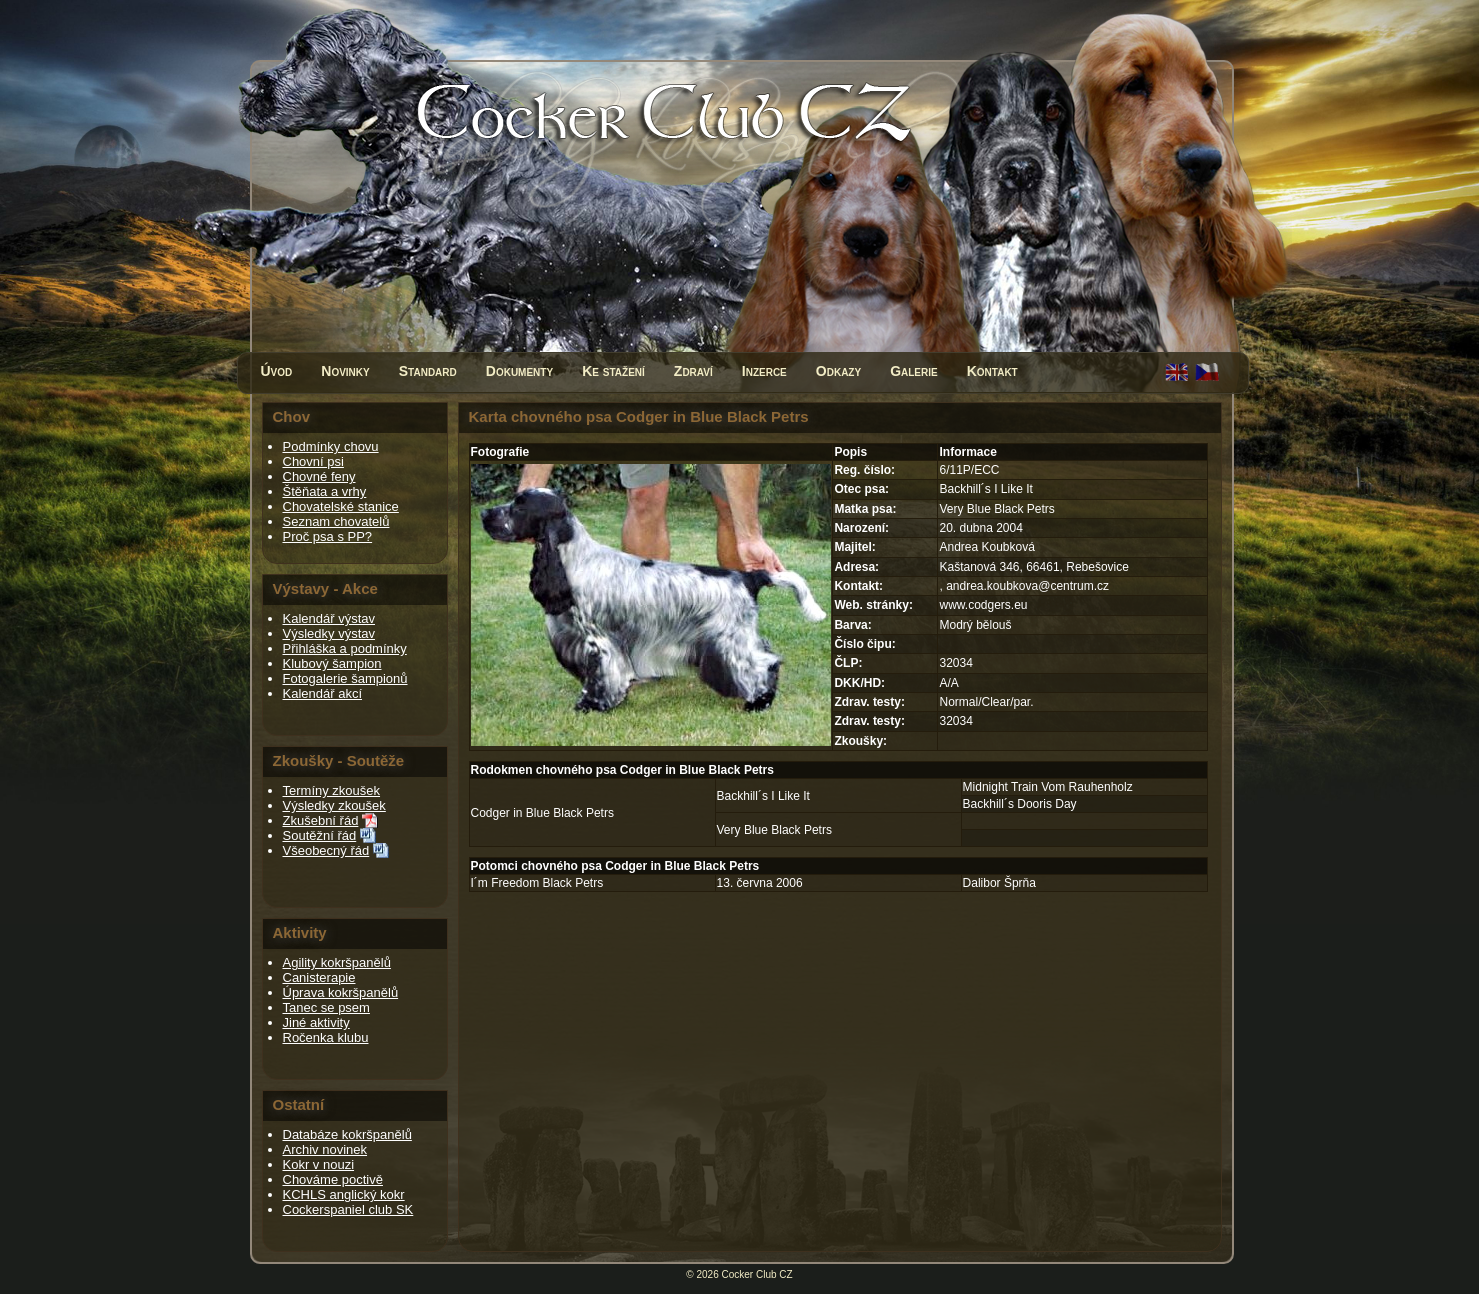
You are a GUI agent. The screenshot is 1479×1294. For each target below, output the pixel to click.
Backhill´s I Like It (763, 796)
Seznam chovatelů (336, 521)
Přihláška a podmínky (345, 648)
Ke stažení (613, 371)
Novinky (345, 371)
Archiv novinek (325, 1149)
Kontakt (992, 371)
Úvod (277, 371)
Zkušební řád (321, 820)
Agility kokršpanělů (337, 962)
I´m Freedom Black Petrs (537, 883)
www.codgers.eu (983, 605)
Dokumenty (519, 371)
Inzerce (764, 371)
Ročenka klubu (326, 1037)
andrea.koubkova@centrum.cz (1027, 586)
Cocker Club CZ (757, 1274)
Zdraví (693, 371)
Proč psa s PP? (328, 536)
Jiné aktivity (316, 1022)
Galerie (914, 371)
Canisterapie (319, 977)
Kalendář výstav (329, 618)
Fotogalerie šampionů (345, 678)
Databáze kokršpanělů (347, 1134)
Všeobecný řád (326, 850)
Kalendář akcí (323, 693)
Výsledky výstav (329, 633)
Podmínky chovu (331, 446)
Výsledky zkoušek (334, 805)
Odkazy (838, 371)
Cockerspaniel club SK (348, 1209)
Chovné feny (319, 476)
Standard (428, 371)
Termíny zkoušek (332, 790)
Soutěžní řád (320, 835)
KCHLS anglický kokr (344, 1194)
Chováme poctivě (333, 1179)
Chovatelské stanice (341, 506)
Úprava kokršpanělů (341, 992)
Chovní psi (313, 461)
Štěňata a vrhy (325, 491)
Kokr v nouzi (319, 1164)
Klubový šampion (332, 663)
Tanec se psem (326, 1007)
